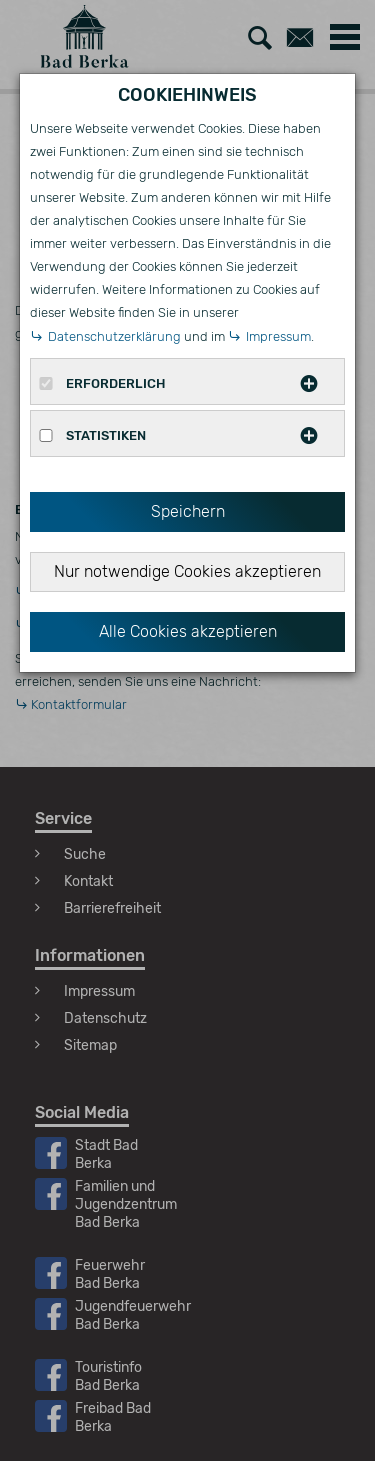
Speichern (188, 511)
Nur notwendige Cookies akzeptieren (187, 571)
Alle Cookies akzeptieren (188, 631)
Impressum (278, 336)
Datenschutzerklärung (114, 336)
